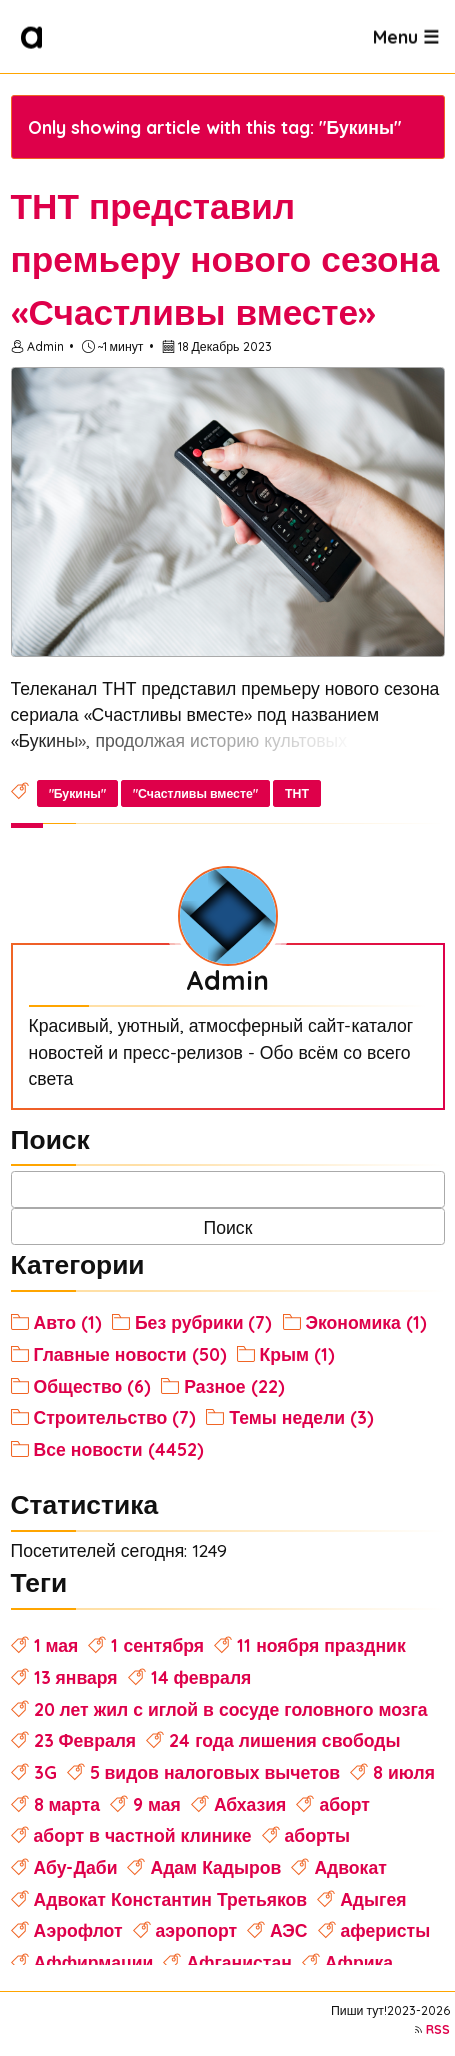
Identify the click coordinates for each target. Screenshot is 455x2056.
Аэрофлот (78, 1930)
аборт (344, 1804)
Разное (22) (234, 1386)
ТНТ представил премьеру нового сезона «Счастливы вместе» (225, 259)
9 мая (157, 1804)
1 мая (56, 1645)
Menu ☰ (406, 36)
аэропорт (197, 1930)
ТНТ (297, 793)
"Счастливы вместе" (195, 793)
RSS (438, 2029)
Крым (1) (298, 1354)
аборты (318, 1835)
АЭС (289, 1930)
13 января (76, 1677)
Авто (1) (68, 1322)
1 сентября (157, 1645)
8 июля (404, 1772)
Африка (359, 1962)
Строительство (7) (115, 1417)
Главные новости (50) (130, 1354)
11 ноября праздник (321, 1645)
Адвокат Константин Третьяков (171, 1899)
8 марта (67, 1804)
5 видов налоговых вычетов (215, 1772)
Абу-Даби (76, 1867)
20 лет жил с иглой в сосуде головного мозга (231, 1709)
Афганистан (238, 1962)
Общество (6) (93, 1386)
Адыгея (373, 1899)
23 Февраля (85, 1740)
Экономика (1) (366, 1322)
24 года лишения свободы (284, 1740)
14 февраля (201, 1677)
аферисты (386, 1930)
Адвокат (350, 1867)
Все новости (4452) (119, 1449)
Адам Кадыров (215, 1867)
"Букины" (77, 793)
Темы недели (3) (301, 1417)
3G (45, 1772)
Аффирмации (94, 1962)
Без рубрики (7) (204, 1322)
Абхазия (250, 1804)
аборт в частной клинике (143, 1835)
